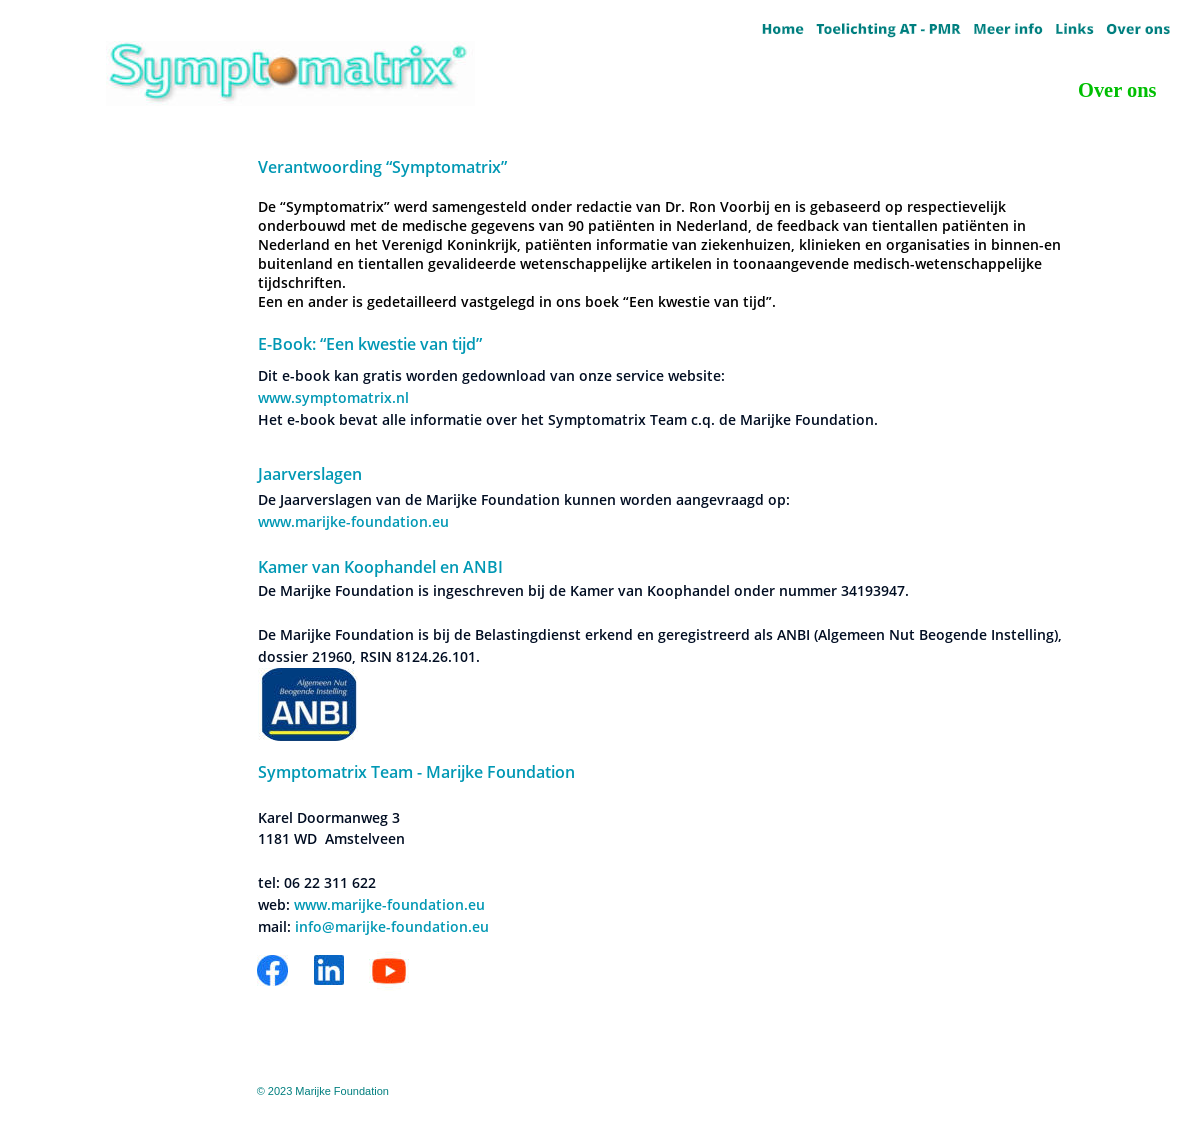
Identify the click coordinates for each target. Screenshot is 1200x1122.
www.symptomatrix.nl (333, 397)
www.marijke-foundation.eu (353, 521)
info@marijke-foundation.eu (392, 926)
